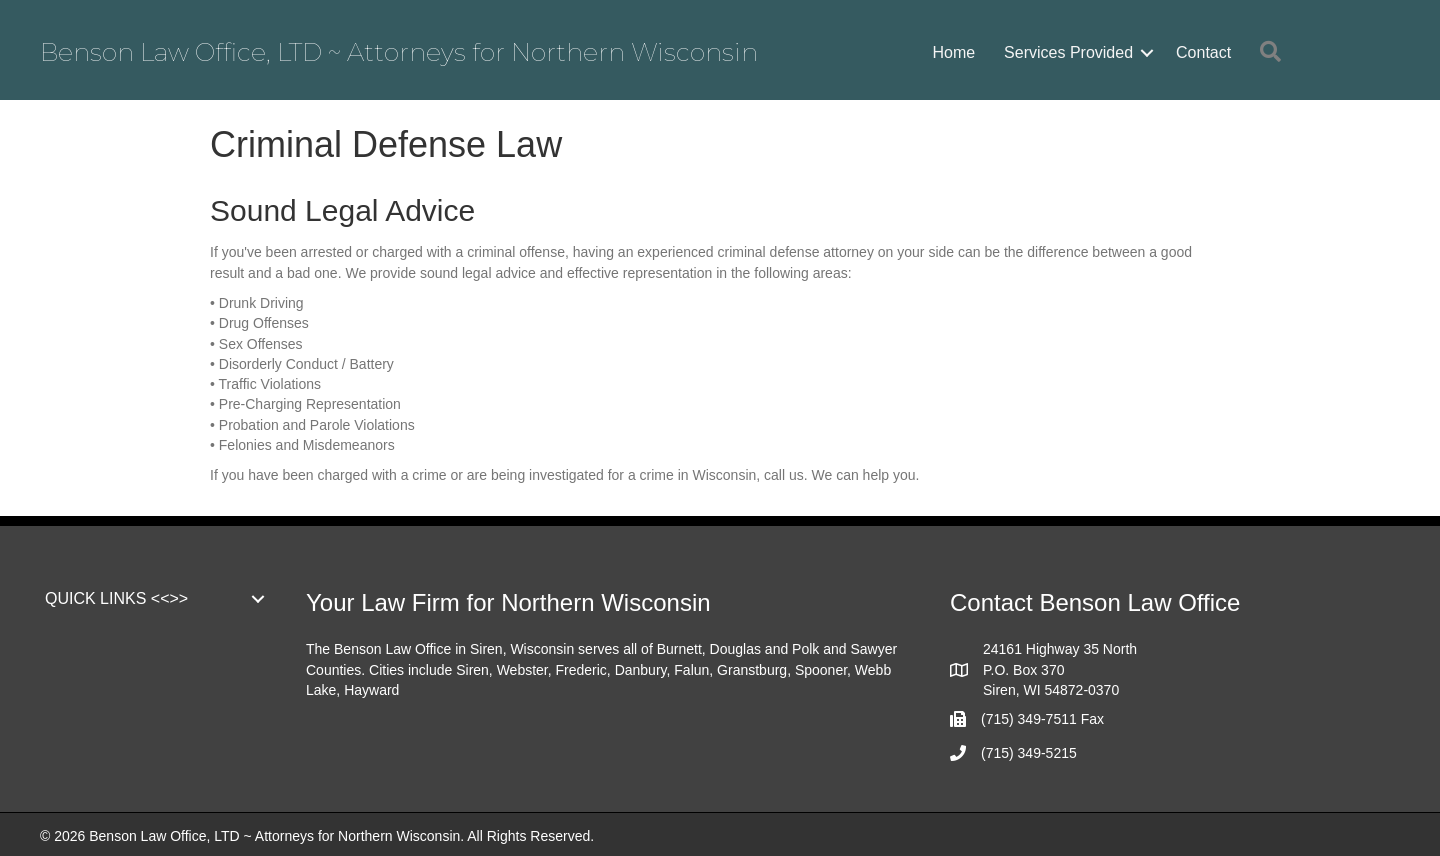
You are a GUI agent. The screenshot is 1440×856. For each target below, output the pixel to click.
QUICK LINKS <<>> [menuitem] (116, 598)
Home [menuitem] (953, 52)
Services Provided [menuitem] (1068, 52)
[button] (1147, 52)
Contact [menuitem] (1203, 52)
